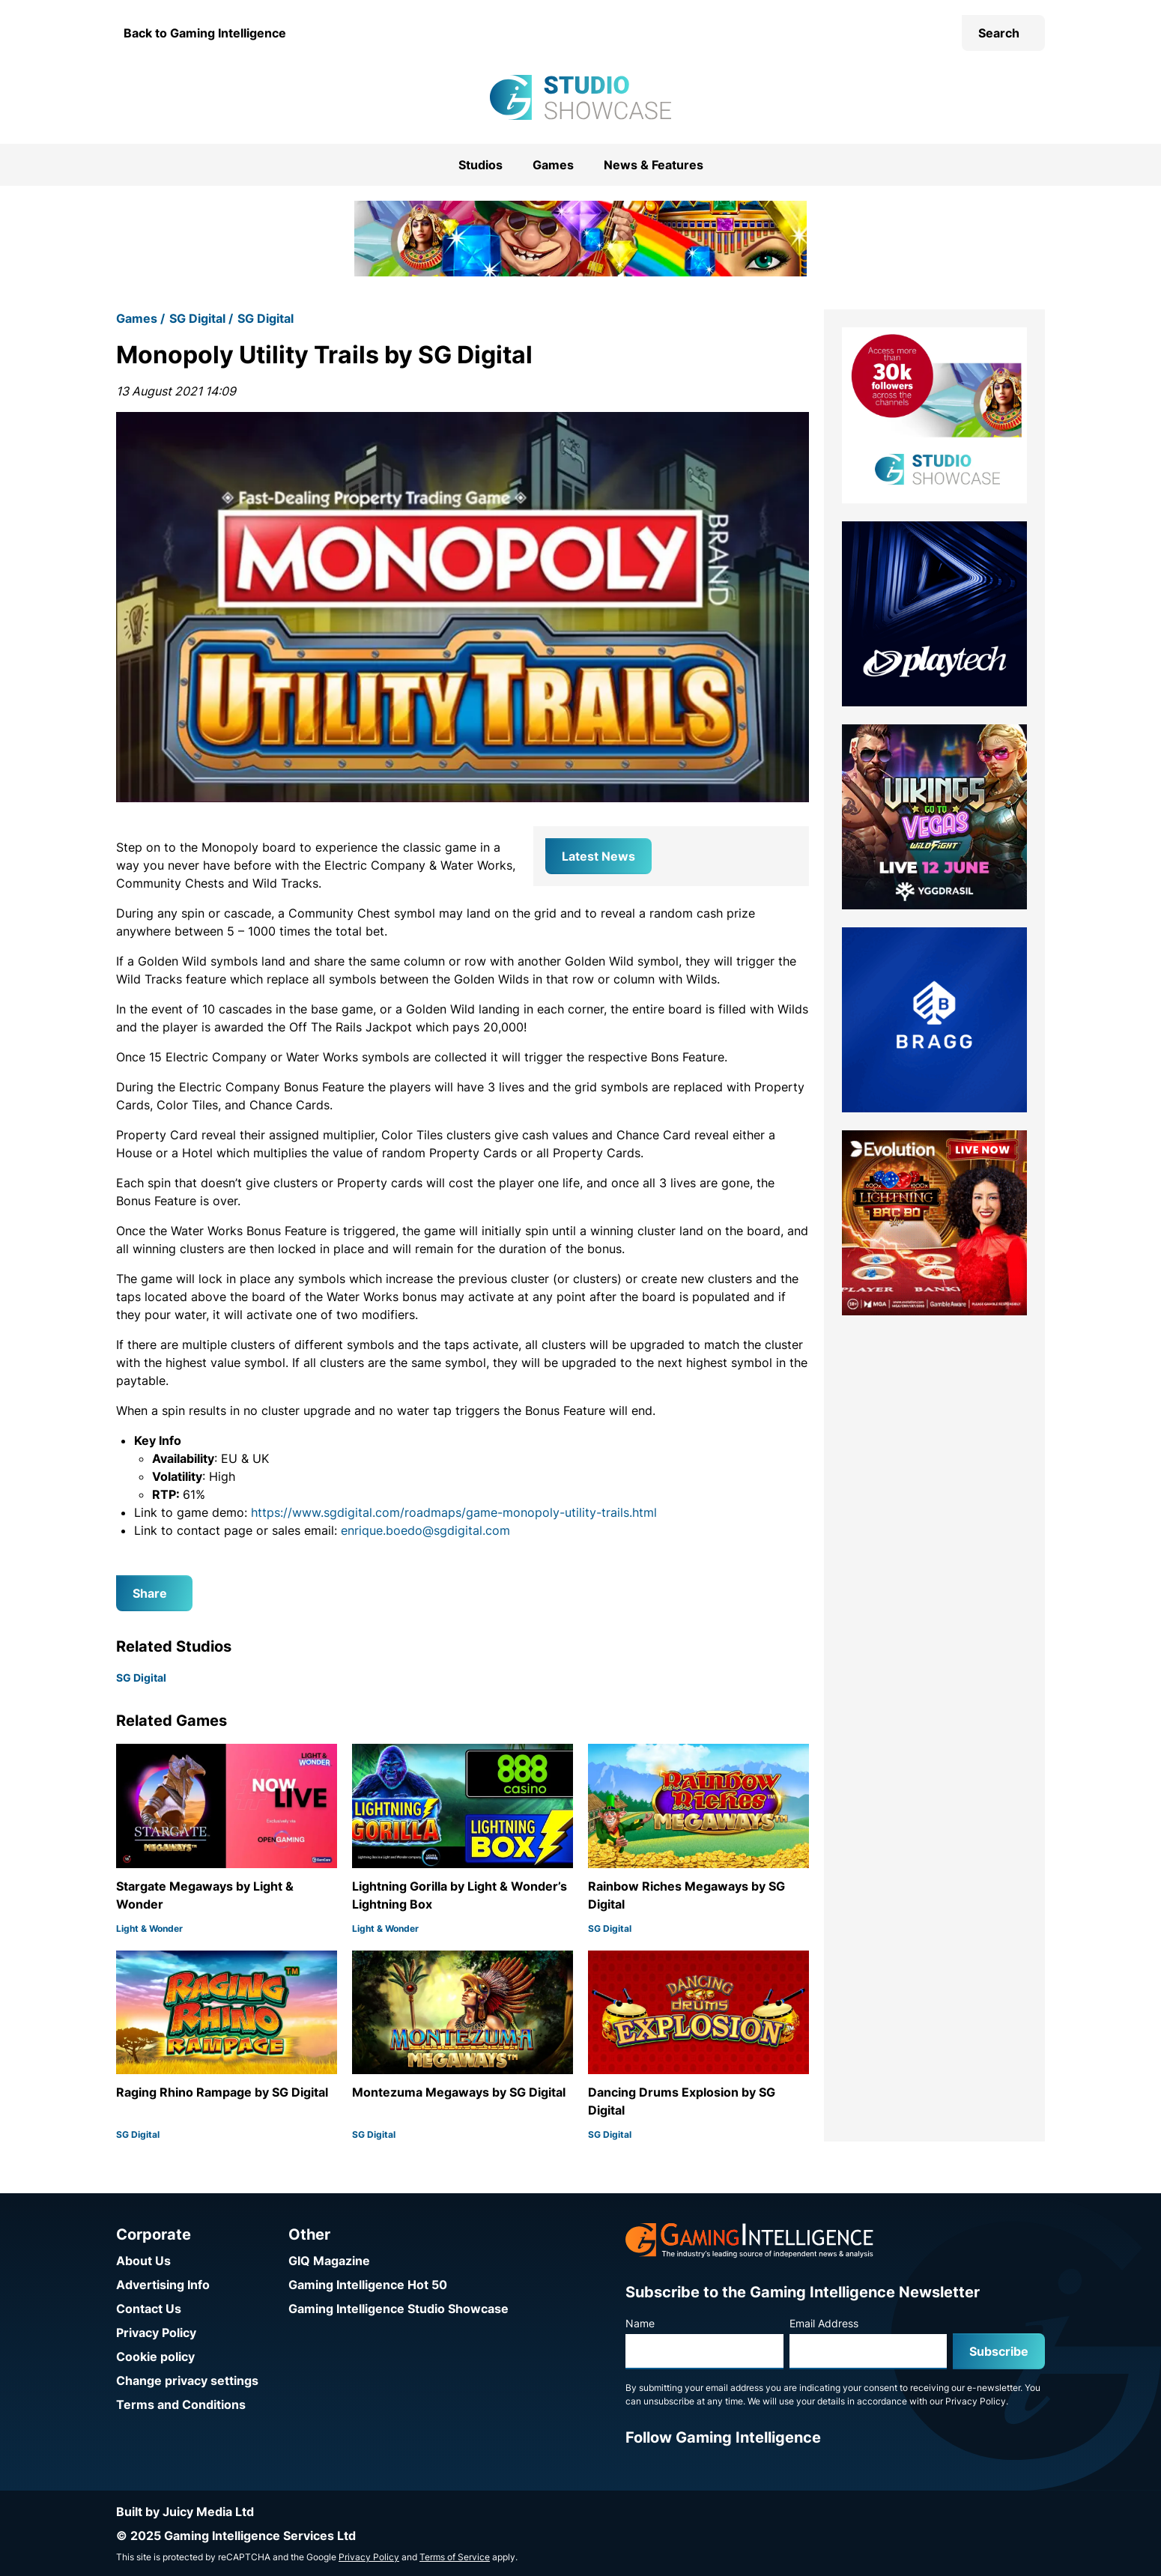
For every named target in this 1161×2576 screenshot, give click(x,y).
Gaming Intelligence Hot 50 (367, 2284)
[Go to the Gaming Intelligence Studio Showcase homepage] (580, 97)
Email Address (823, 2323)
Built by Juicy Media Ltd (185, 2511)
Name (640, 2323)
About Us (143, 2260)
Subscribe (998, 2351)
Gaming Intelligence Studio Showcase (398, 2308)
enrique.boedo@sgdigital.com (425, 1530)
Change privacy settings (187, 2380)
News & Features (653, 164)
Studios (480, 164)
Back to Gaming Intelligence (205, 32)
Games (553, 164)
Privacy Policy (156, 2332)
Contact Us (148, 2308)
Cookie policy (155, 2356)
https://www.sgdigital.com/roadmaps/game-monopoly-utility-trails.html (454, 1512)
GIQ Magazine (329, 2260)
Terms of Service (454, 2557)
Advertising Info (163, 2284)
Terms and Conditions (181, 2404)
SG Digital (197, 318)
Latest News (598, 856)
